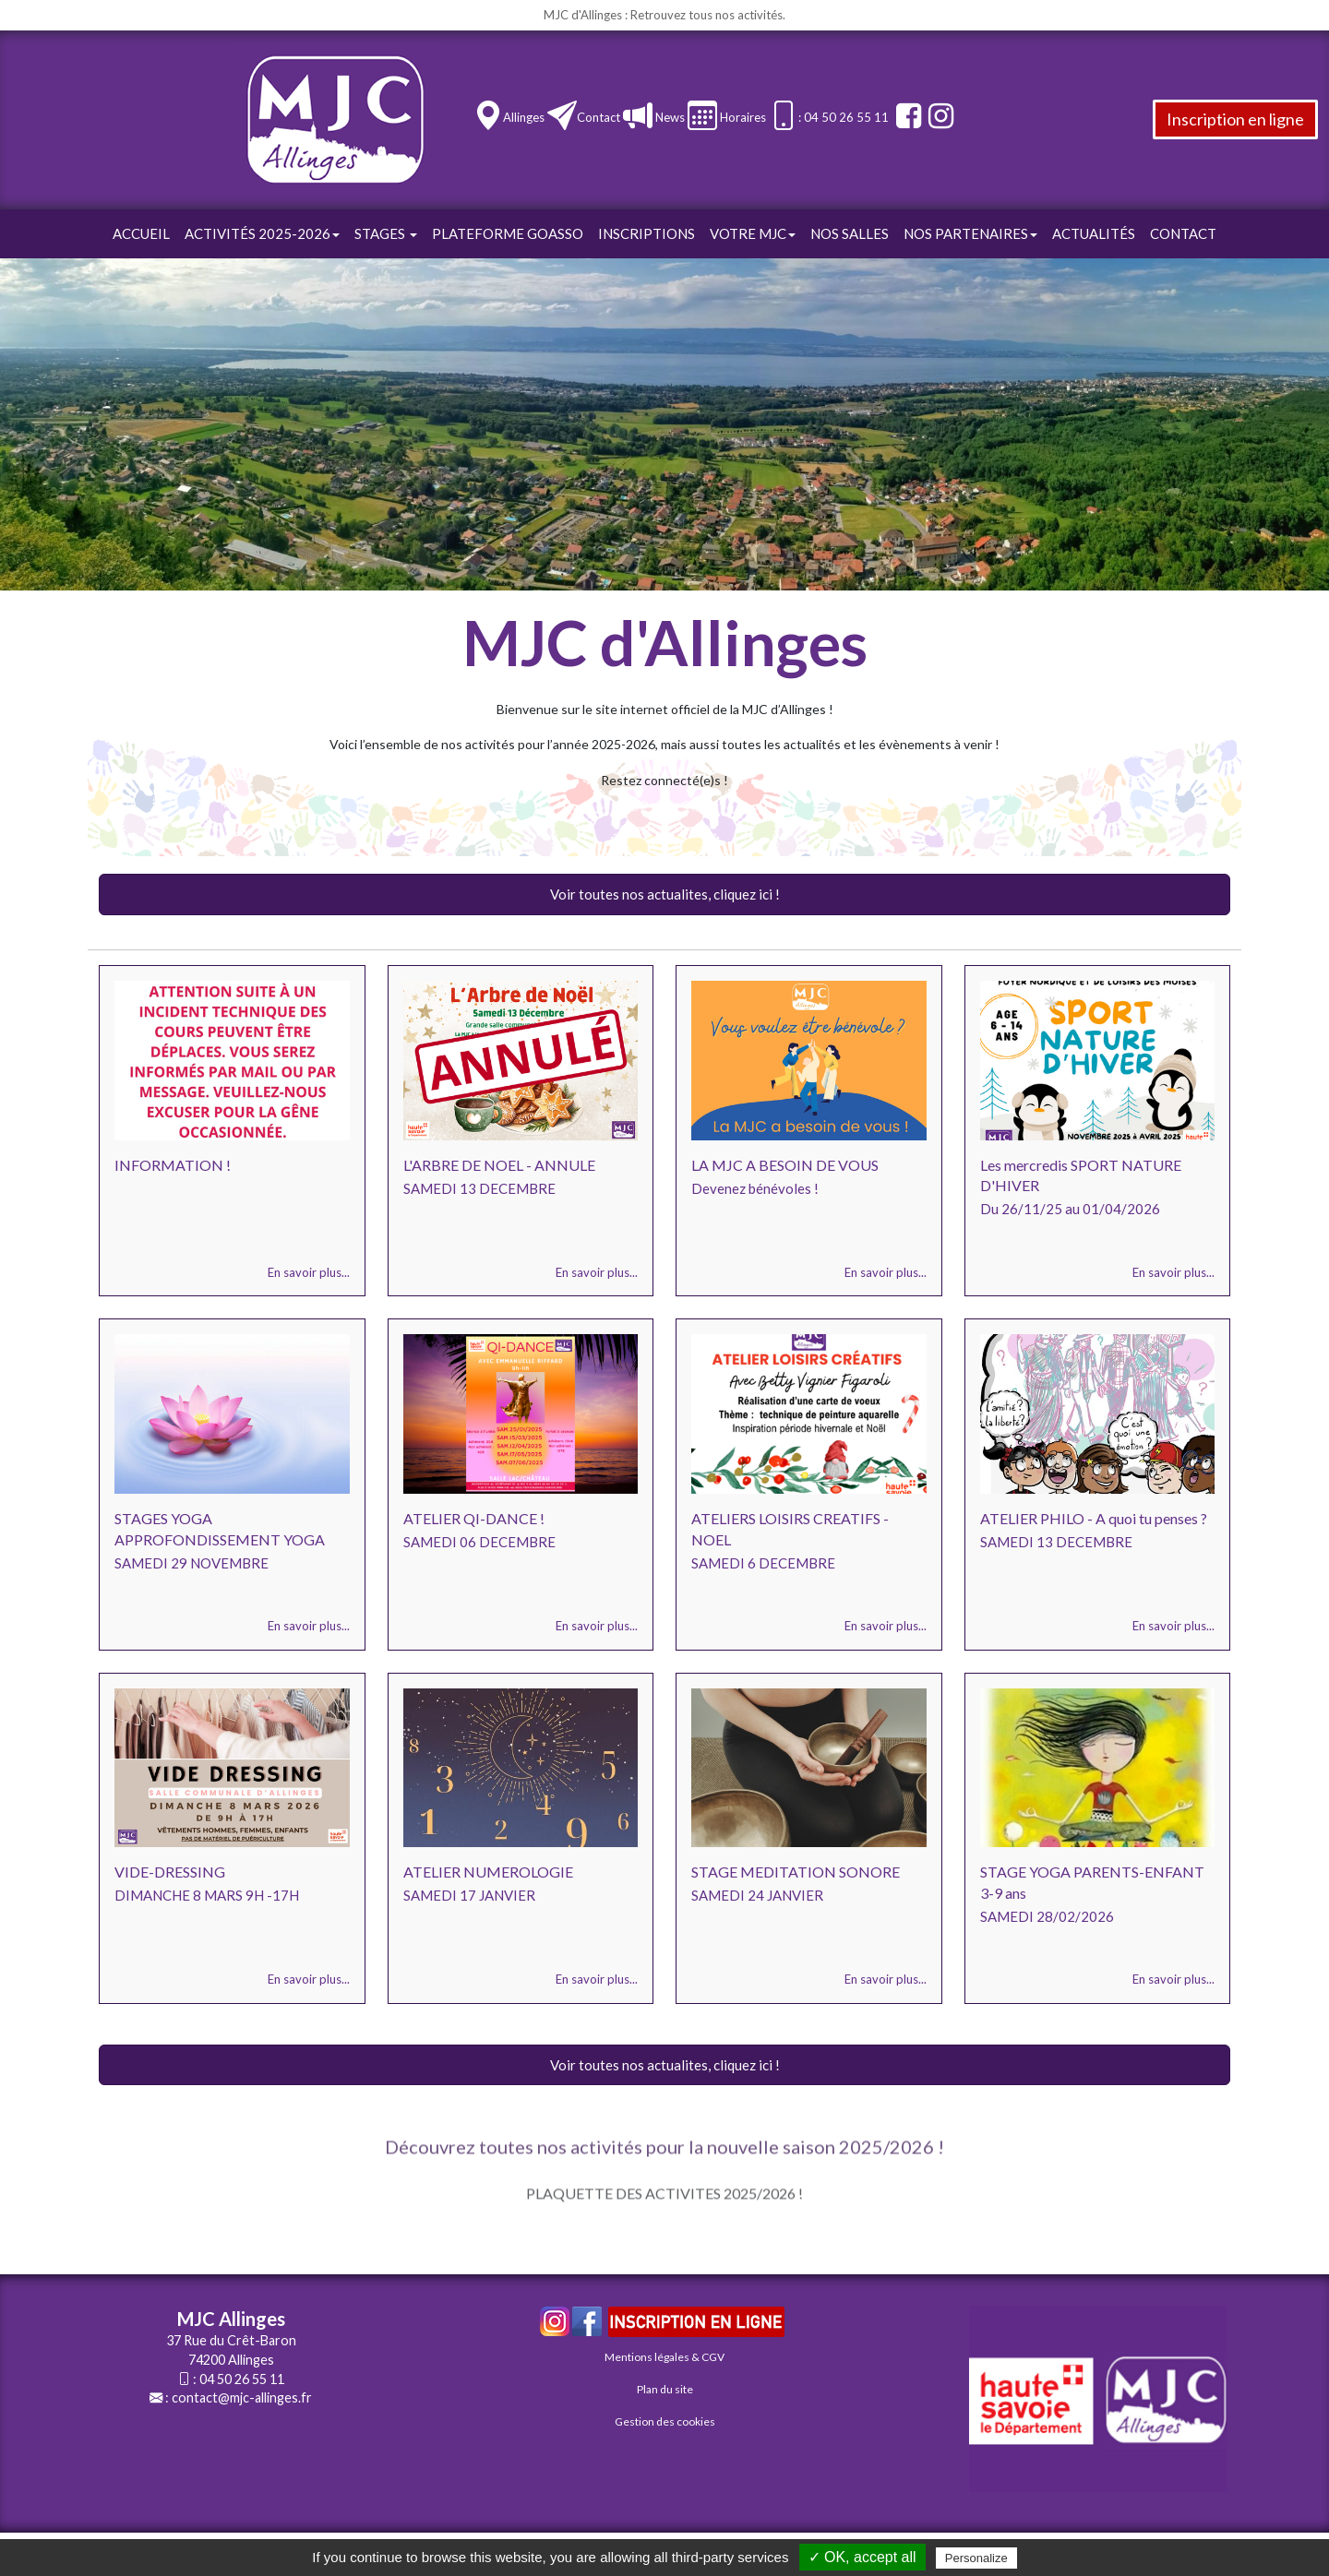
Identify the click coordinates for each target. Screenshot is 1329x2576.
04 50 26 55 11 (241, 2379)
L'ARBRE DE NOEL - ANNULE (499, 1165)
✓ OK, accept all (862, 2557)
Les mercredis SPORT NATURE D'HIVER (1080, 1175)
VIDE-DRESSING (169, 1871)
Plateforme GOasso (507, 233)
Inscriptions (646, 233)
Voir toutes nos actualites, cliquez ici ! (665, 894)
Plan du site (665, 2389)
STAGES (385, 233)
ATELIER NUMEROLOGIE (488, 1871)
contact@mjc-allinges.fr (242, 2397)
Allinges (524, 117)
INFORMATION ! (172, 1165)
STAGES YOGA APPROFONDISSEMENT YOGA (219, 1528)
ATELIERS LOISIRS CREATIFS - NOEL (790, 1528)
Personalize (976, 2558)
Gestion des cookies (665, 2421)
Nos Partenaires (970, 233)
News (669, 117)
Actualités (1093, 233)
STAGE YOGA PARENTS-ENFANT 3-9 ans (1092, 1882)
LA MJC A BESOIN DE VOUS (785, 1165)
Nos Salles (849, 233)
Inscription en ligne (1235, 119)
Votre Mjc (753, 233)
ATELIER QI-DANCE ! (474, 1518)
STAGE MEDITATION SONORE (795, 1871)
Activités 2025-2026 (262, 233)
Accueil (141, 233)
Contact (598, 117)
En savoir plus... (309, 1272)
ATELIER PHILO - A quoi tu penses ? (1093, 1518)
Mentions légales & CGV (664, 2357)
